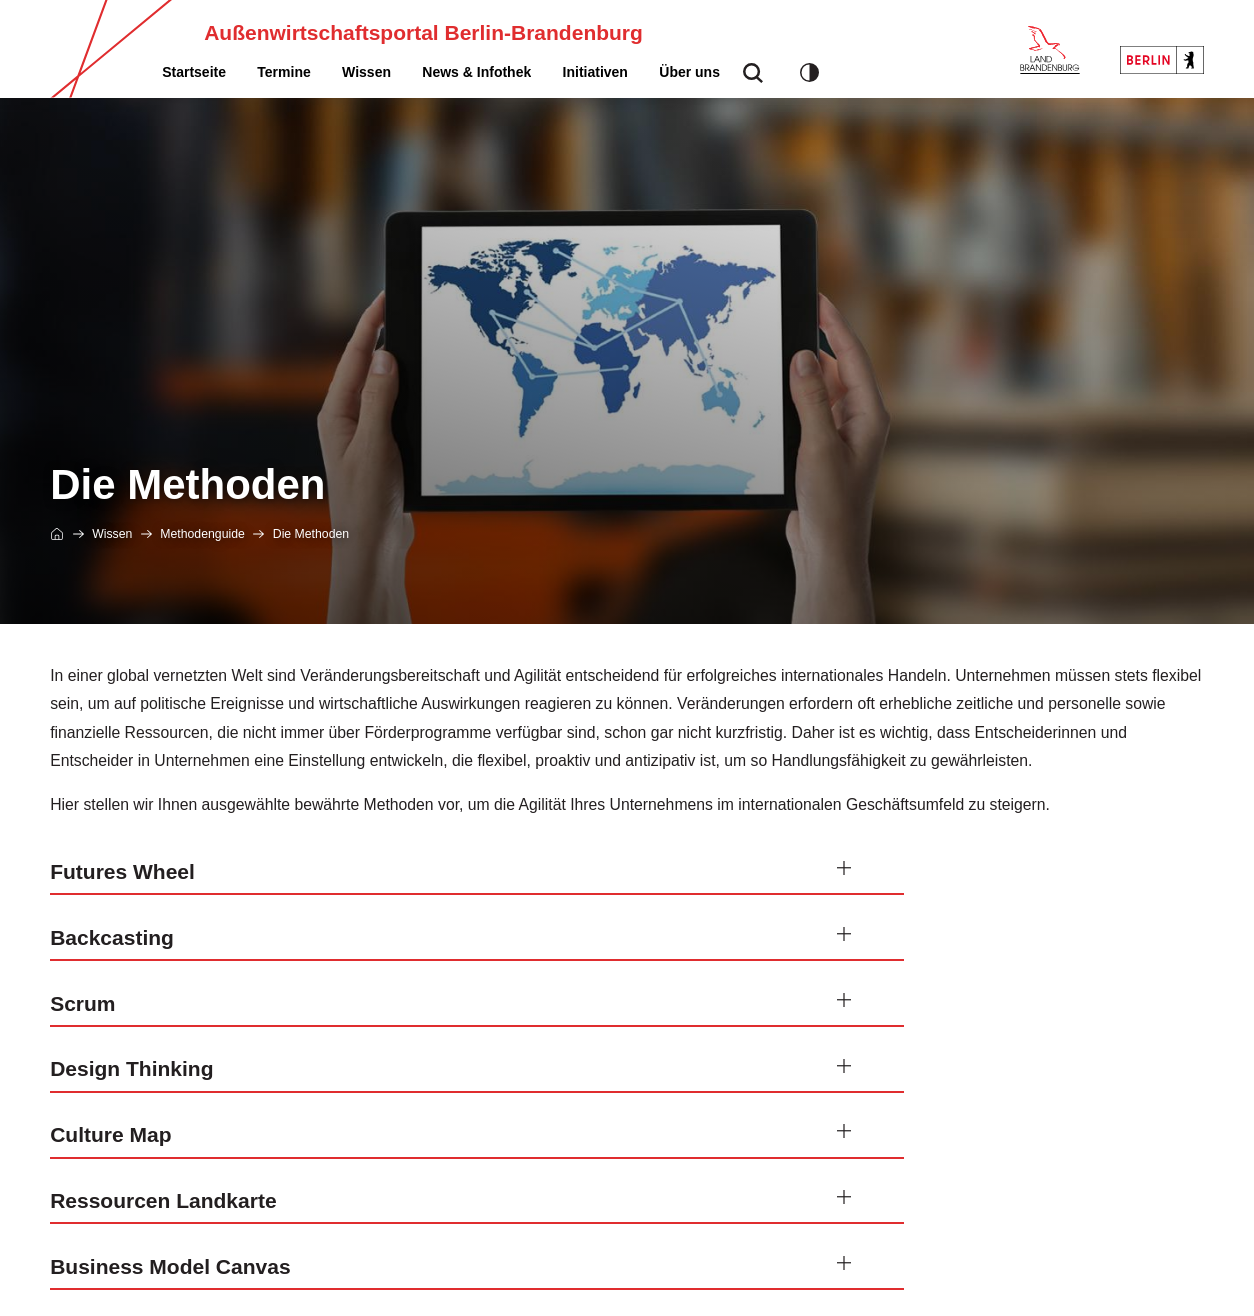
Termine (283, 72)
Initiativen (595, 72)
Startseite (194, 72)
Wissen (366, 72)
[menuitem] (194, 72)
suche (753, 78)
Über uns (689, 72)
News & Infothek (476, 72)
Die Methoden (311, 534)
